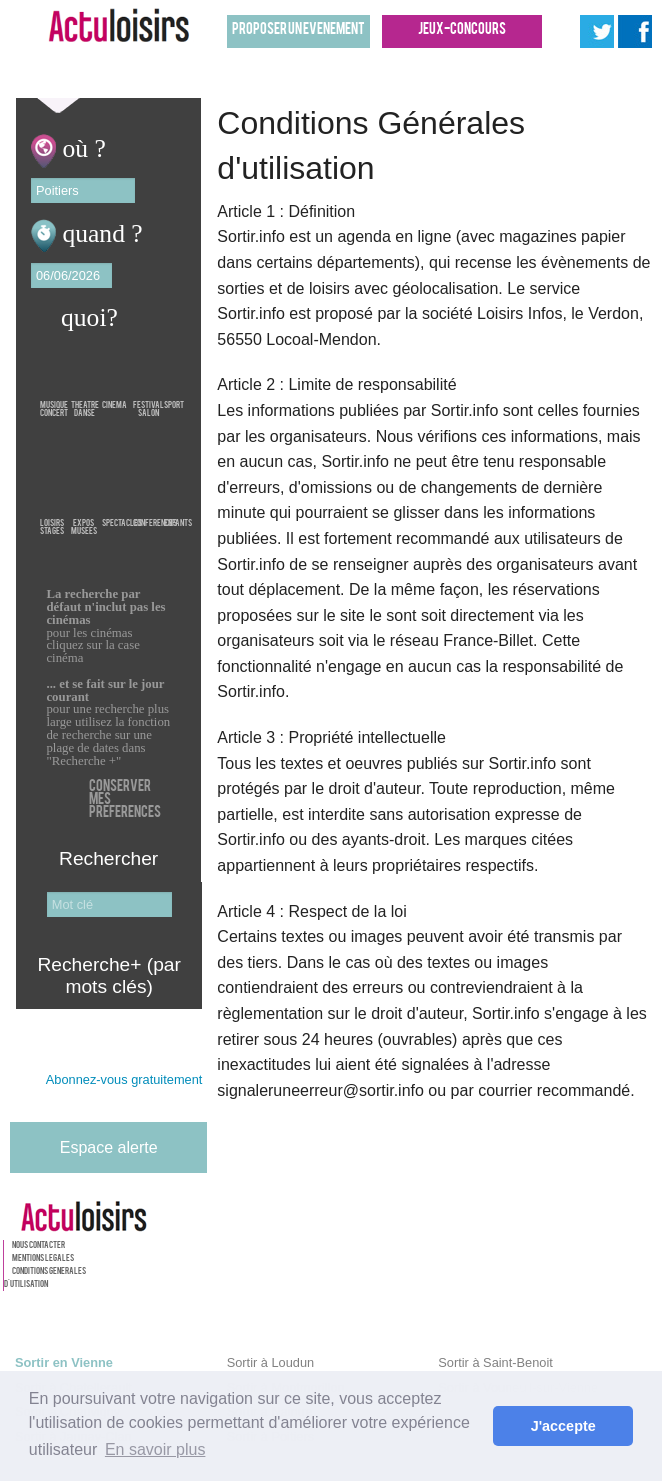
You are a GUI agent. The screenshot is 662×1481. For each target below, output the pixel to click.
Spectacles (122, 495)
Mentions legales (43, 1259)
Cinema (114, 377)
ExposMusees (84, 495)
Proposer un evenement (298, 30)
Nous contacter (38, 1246)
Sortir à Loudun (271, 1362)
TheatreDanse (85, 377)
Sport (174, 377)
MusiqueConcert (54, 377)
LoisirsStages (52, 495)
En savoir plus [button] (155, 1449)
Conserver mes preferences (125, 800)
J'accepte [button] (563, 1426)
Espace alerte (109, 1147)
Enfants (178, 495)
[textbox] (83, 190)
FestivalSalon (148, 377)
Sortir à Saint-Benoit (495, 1362)
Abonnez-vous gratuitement (124, 1080)
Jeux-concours (462, 30)
